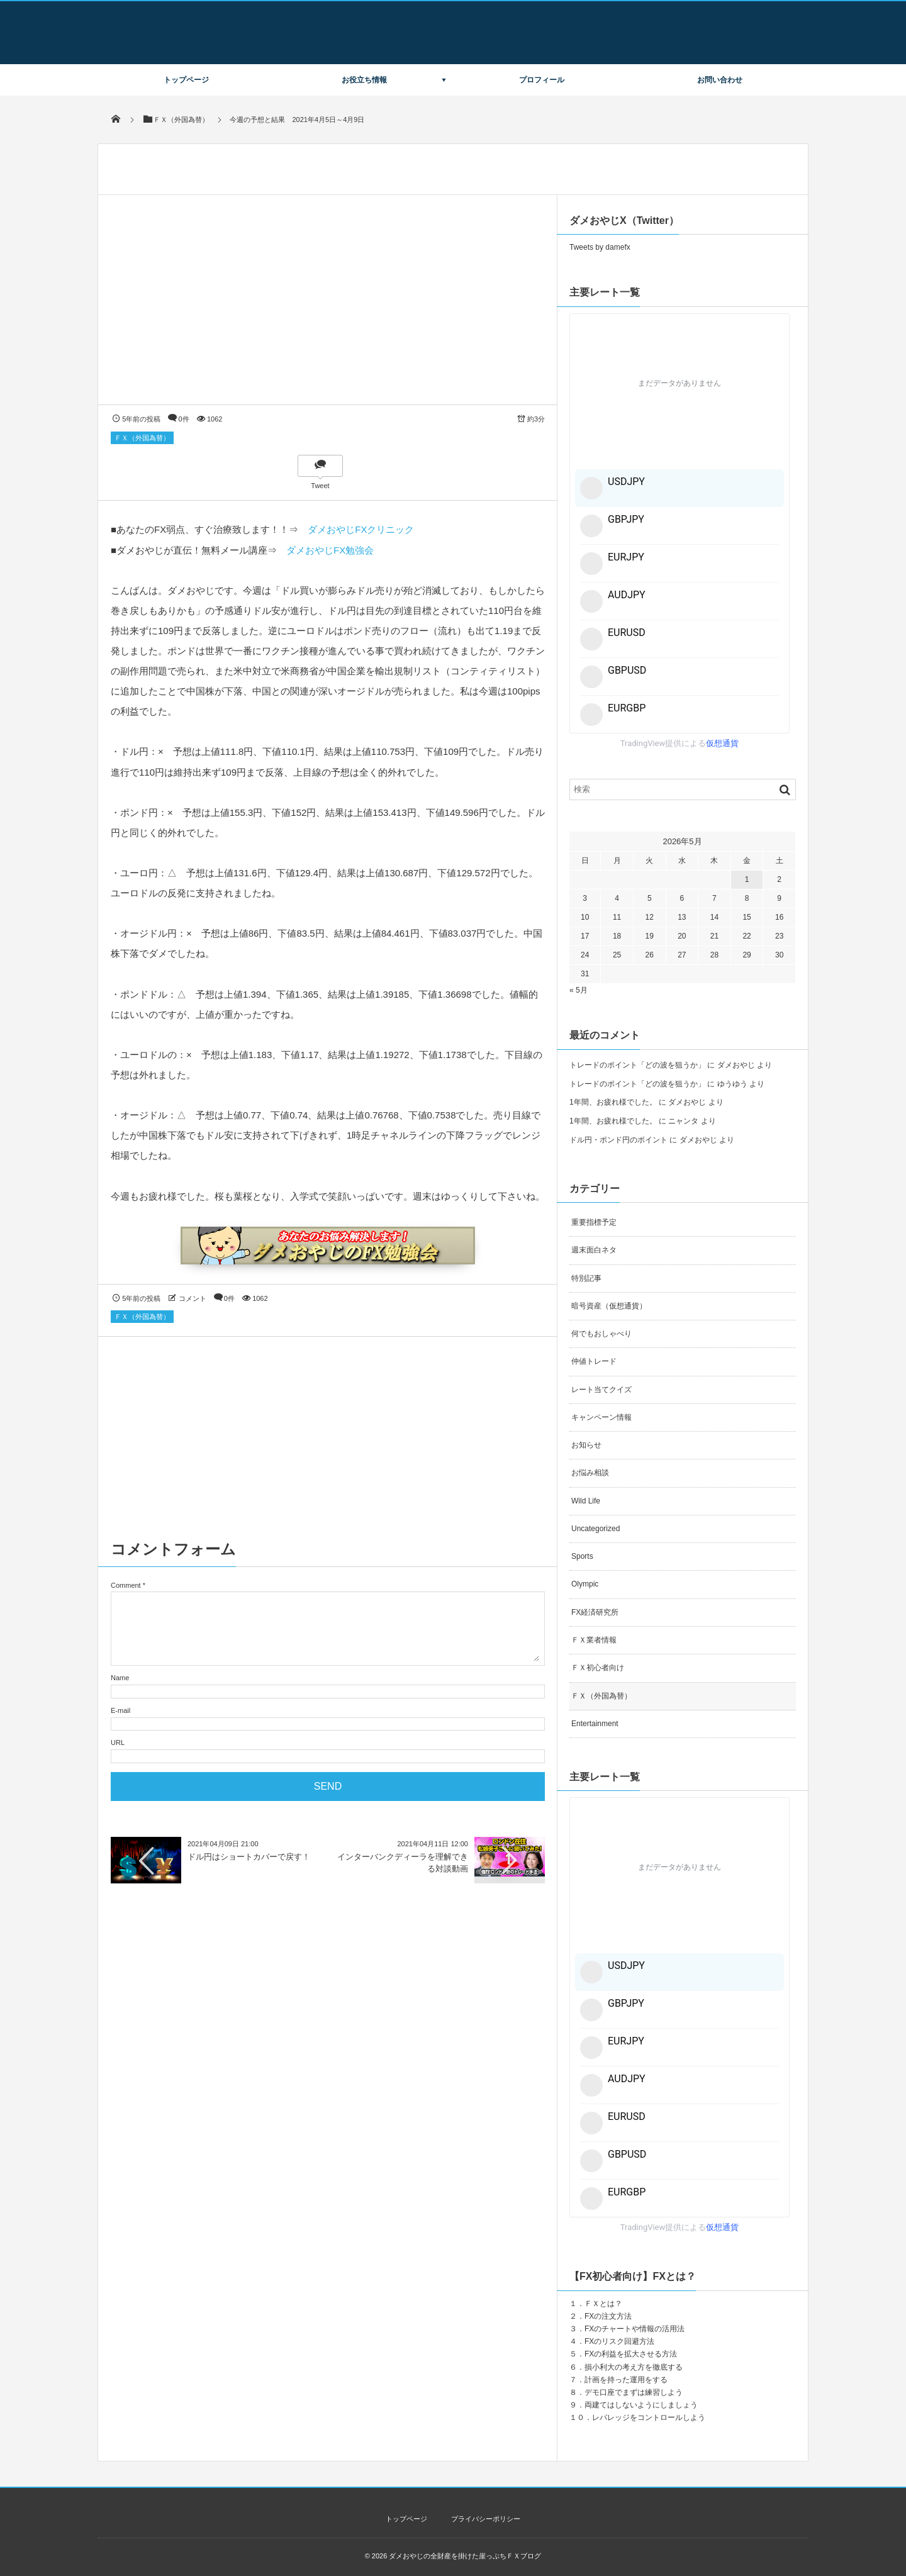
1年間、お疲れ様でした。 (613, 1102)
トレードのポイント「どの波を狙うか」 (637, 1065)
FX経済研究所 (594, 1612)
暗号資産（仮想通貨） (609, 1306)
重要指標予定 (594, 1222)
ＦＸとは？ (603, 2303)
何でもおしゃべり (601, 1333)
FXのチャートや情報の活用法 (634, 2328)
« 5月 (578, 990)
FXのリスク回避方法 (619, 2341)
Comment (126, 1585)
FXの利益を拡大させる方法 (630, 2354)
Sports (582, 1556)
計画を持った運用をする (626, 2379)
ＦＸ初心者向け (597, 1667)
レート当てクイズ (601, 1389)
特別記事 (586, 1278)
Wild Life (585, 1501)
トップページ (186, 79)
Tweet (320, 485)
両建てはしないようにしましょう (641, 2404)
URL (118, 1742)
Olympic (584, 1584)
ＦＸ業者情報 (594, 1640)
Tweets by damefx (599, 247)
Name (120, 1677)
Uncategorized (595, 1528)
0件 (184, 419)
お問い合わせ (719, 79)
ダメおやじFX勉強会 (330, 550)
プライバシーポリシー (485, 2519)
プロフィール (541, 79)
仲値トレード (594, 1361)
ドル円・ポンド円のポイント (618, 1139)
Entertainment (594, 1723)
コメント (192, 1298)
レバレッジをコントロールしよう (648, 2417)
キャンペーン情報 (601, 1417)
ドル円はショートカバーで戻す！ (248, 1856)
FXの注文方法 (608, 2316)
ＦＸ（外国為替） (142, 438)
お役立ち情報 (364, 79)
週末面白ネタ (594, 1250)
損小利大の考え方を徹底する (633, 2367)
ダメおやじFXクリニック (361, 529)
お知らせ (586, 1445)
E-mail (120, 1710)
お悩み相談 (590, 1472)
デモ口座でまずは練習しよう (633, 2392)
